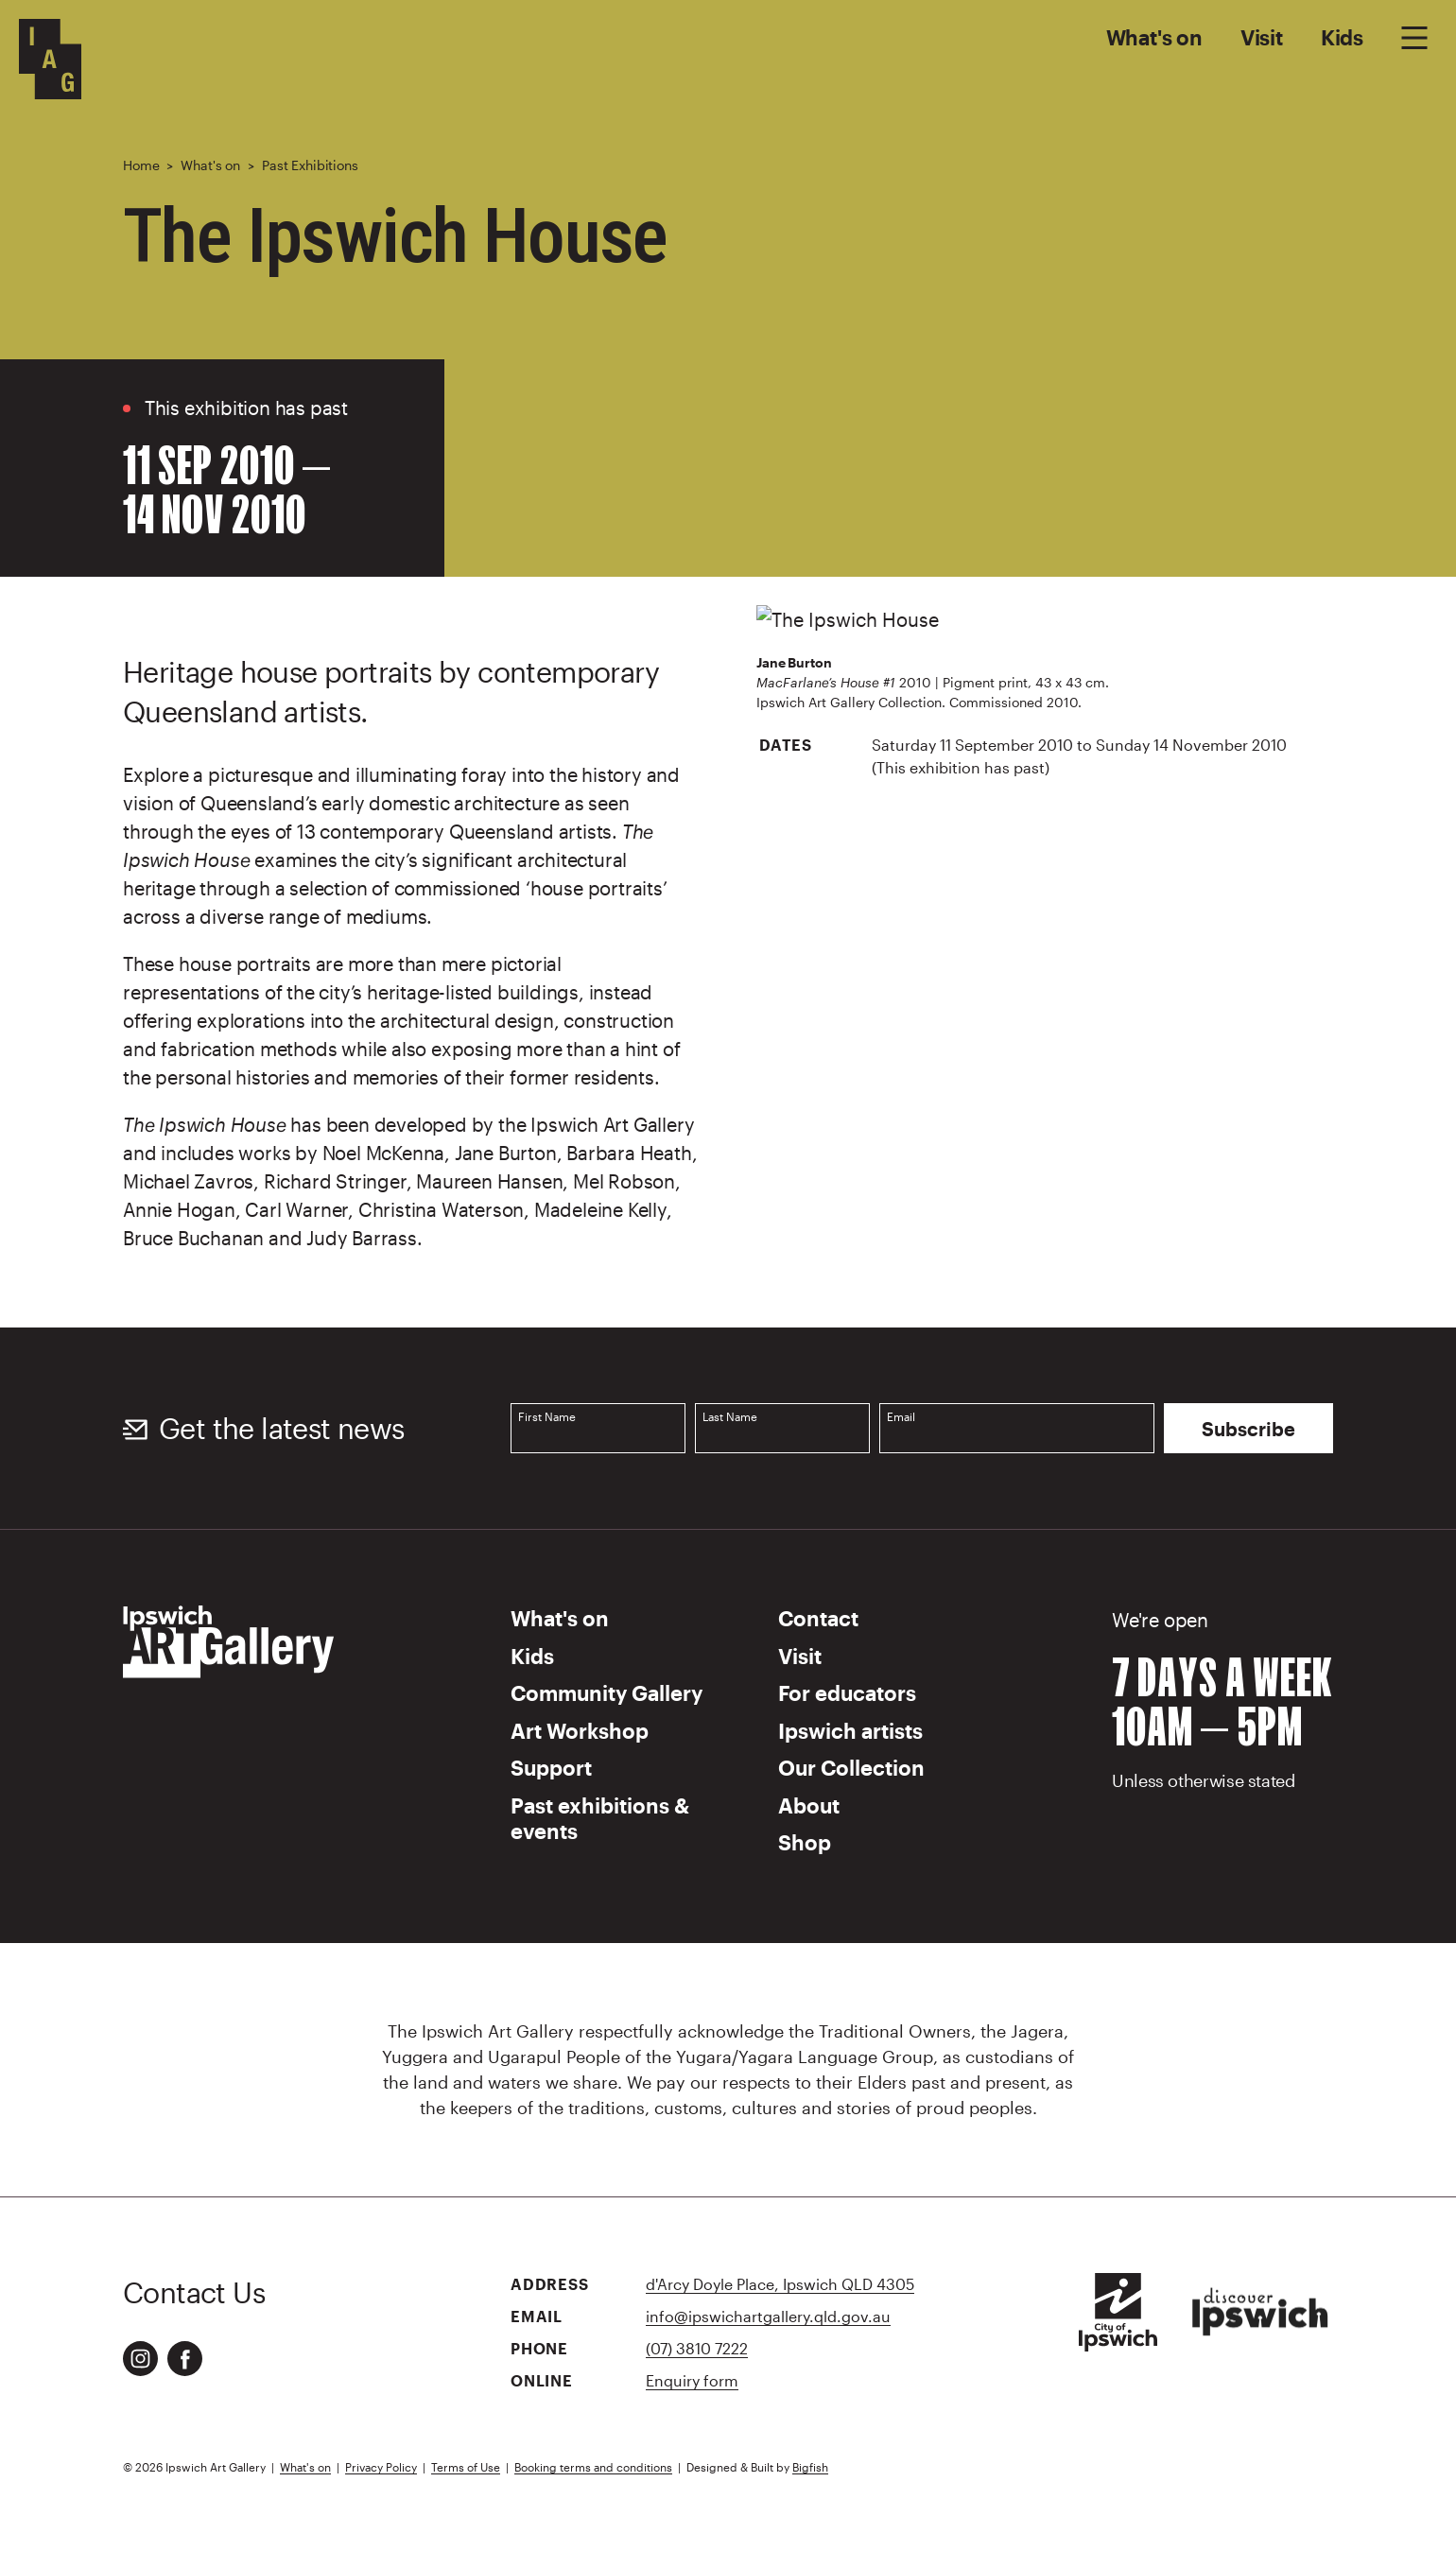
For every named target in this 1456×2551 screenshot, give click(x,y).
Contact (818, 1617)
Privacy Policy (381, 2466)
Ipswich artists (850, 1730)
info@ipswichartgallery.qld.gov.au (768, 2316)
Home (141, 165)
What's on (1154, 37)
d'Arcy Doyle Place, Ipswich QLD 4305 (780, 2284)
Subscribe (1248, 1428)
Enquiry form (692, 2380)
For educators (847, 1692)
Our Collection (851, 1767)
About (809, 1805)
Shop (804, 1842)
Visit (1261, 37)
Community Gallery (606, 1692)
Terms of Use (465, 2466)
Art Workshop (580, 1730)
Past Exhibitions (310, 165)
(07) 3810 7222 (697, 2348)
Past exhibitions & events (600, 1818)
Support (551, 1767)
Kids (1342, 37)
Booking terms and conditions (593, 2466)
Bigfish (810, 2466)
